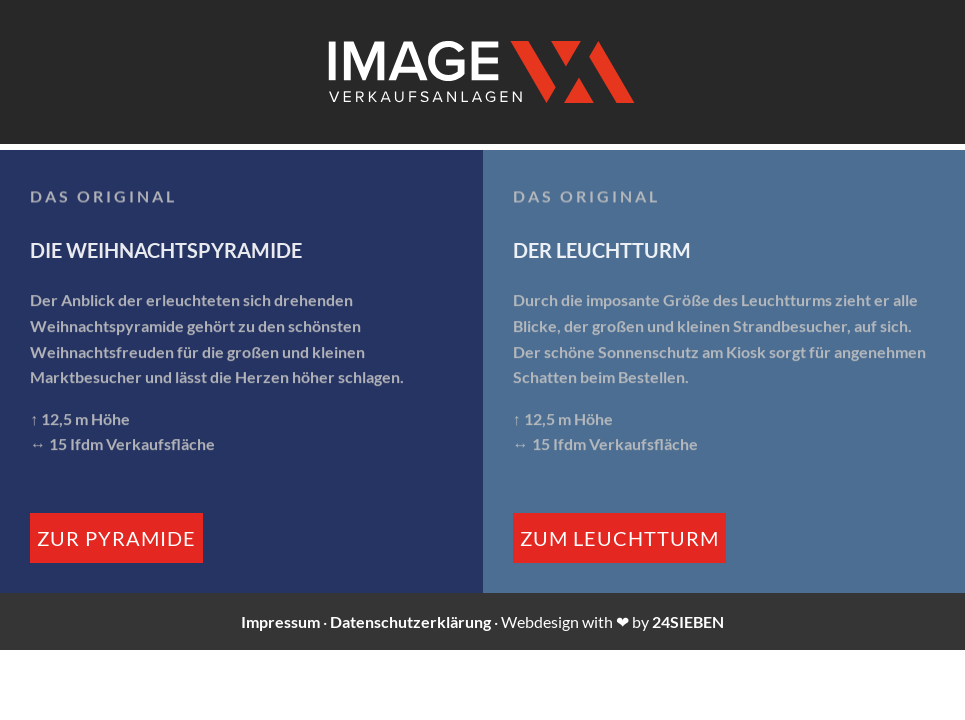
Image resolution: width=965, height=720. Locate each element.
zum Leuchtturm (619, 538)
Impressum (280, 621)
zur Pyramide (116, 538)
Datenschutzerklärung (410, 621)
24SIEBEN (688, 621)
